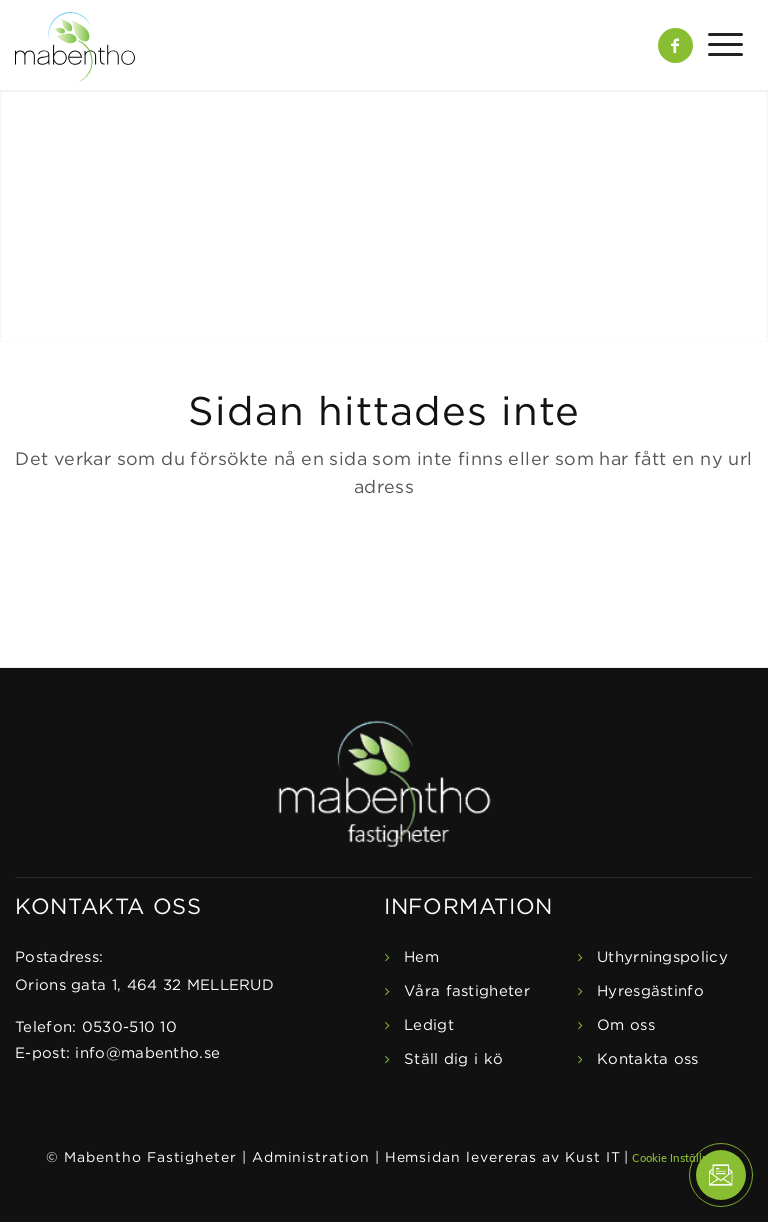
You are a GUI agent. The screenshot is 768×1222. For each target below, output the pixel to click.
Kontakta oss (648, 1059)
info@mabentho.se (147, 1053)
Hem (421, 957)
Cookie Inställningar (684, 1158)
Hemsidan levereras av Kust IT (503, 1158)
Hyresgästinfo (650, 991)
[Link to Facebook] (675, 45)
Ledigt (429, 1025)
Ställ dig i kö (453, 1059)
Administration (311, 1158)
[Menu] (718, 45)
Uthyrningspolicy (662, 957)
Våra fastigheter (467, 991)
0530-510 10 (129, 1027)
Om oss (626, 1025)
